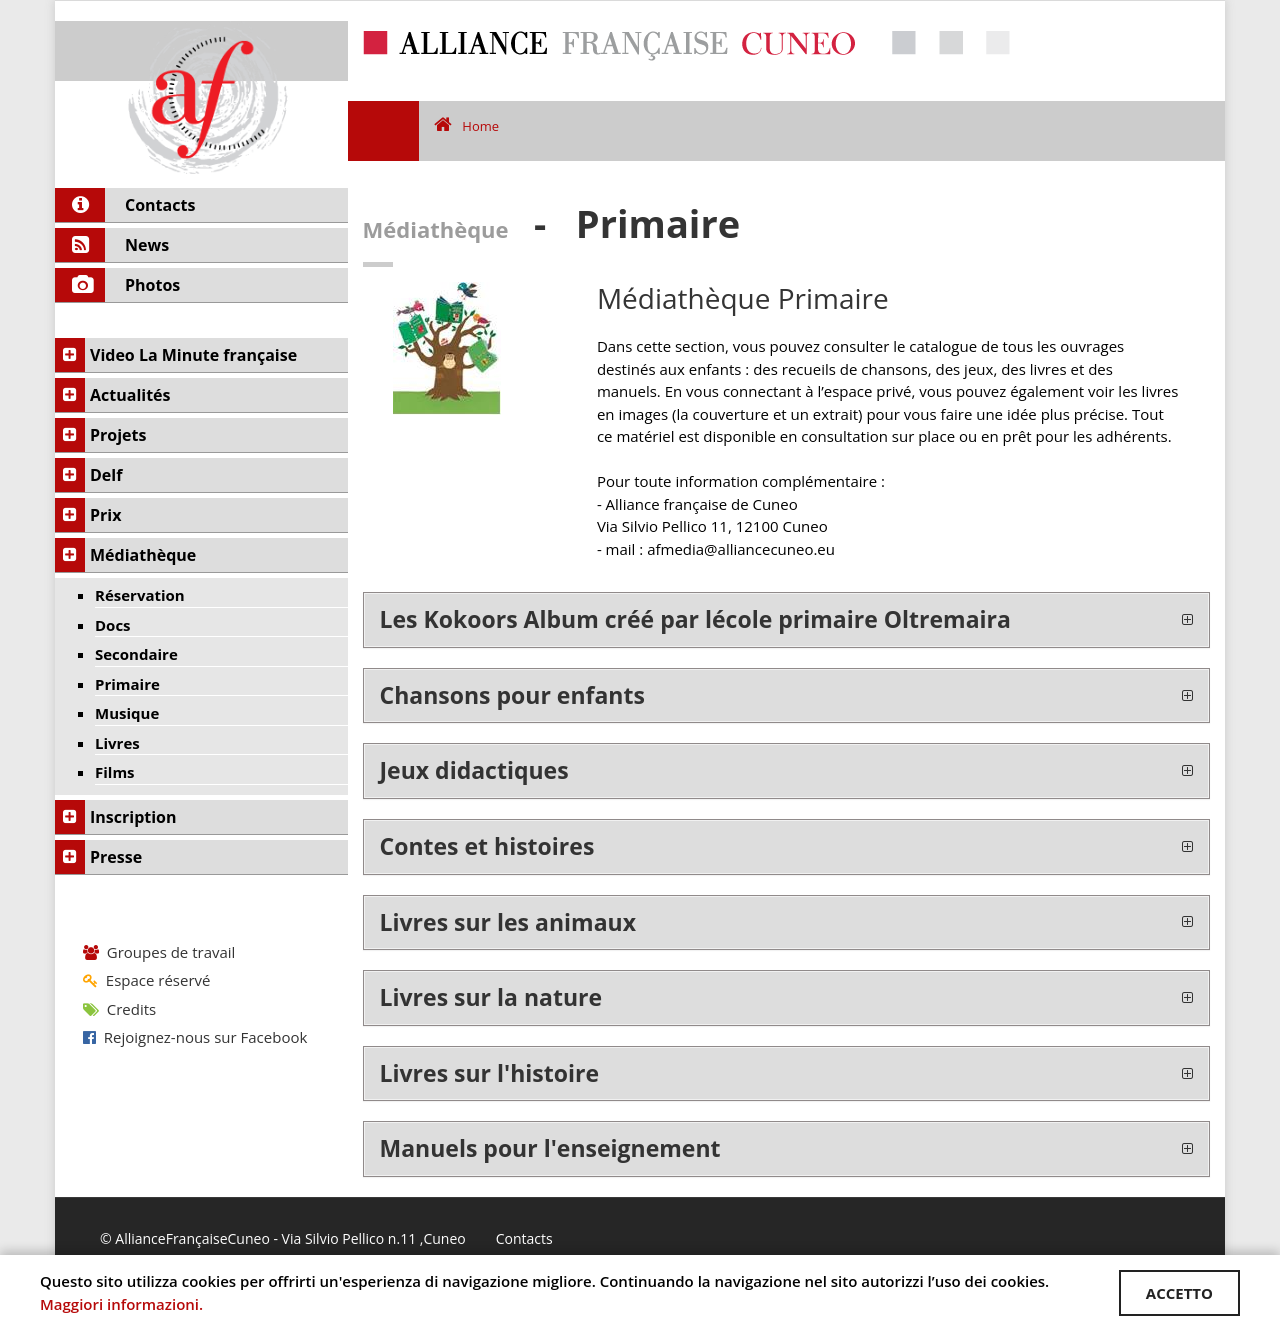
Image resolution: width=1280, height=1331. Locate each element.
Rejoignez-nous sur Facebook (195, 1037)
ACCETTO (1179, 1293)
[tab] (787, 620)
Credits (119, 1009)
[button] (787, 620)
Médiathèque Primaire (743, 298)
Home (466, 126)
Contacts (524, 1238)
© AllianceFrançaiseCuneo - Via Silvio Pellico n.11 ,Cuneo (283, 1238)
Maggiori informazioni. (121, 1304)
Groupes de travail (159, 952)
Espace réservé (146, 980)
